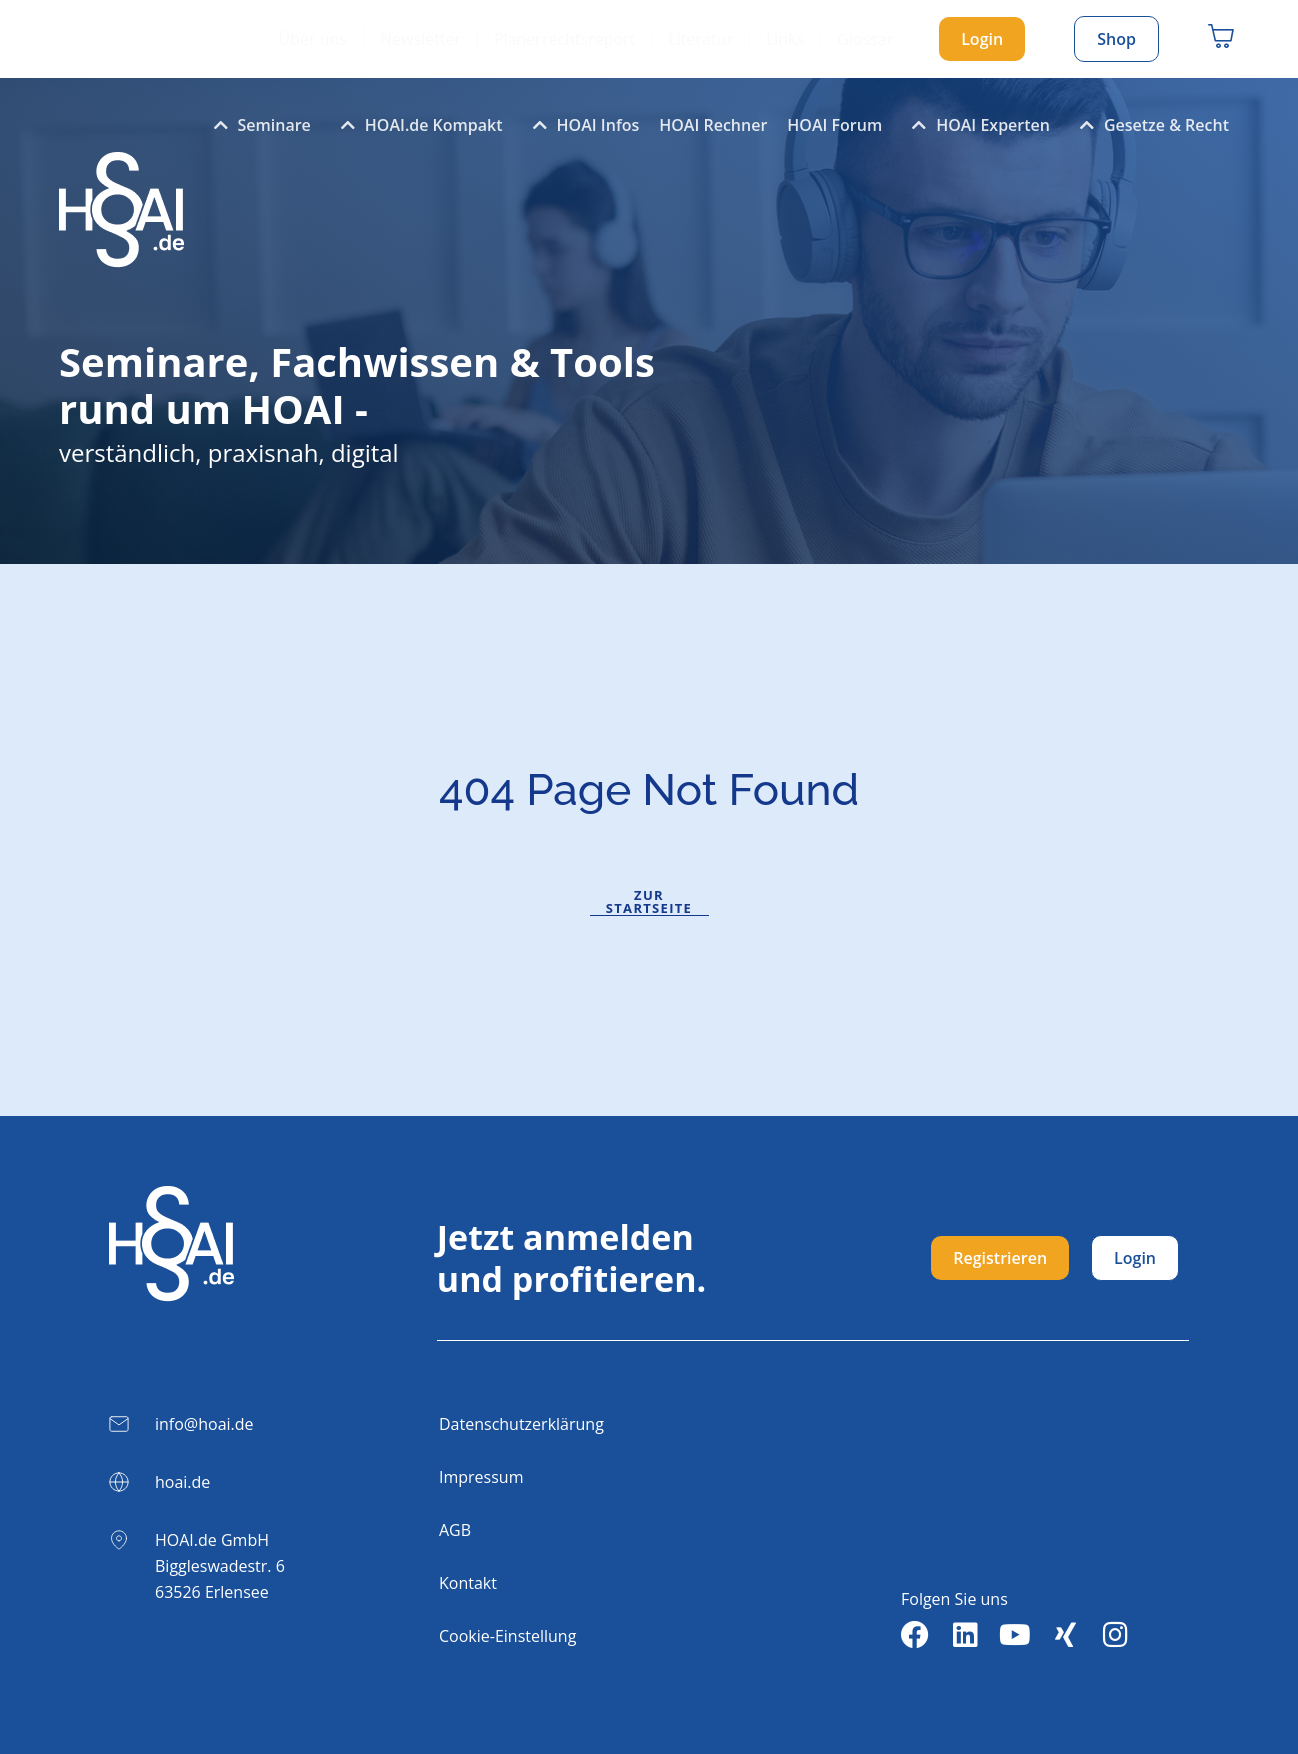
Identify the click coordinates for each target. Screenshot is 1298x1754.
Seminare (257, 125)
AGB (455, 1530)
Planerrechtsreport (564, 39)
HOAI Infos (581, 125)
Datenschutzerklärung (521, 1424)
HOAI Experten (976, 125)
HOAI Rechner (713, 125)
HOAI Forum (834, 125)
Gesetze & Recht (1149, 125)
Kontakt (468, 1583)
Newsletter (420, 39)
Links (785, 39)
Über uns (313, 39)
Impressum (481, 1477)
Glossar (865, 39)
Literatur (700, 39)
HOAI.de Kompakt (417, 125)
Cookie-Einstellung (507, 1636)
